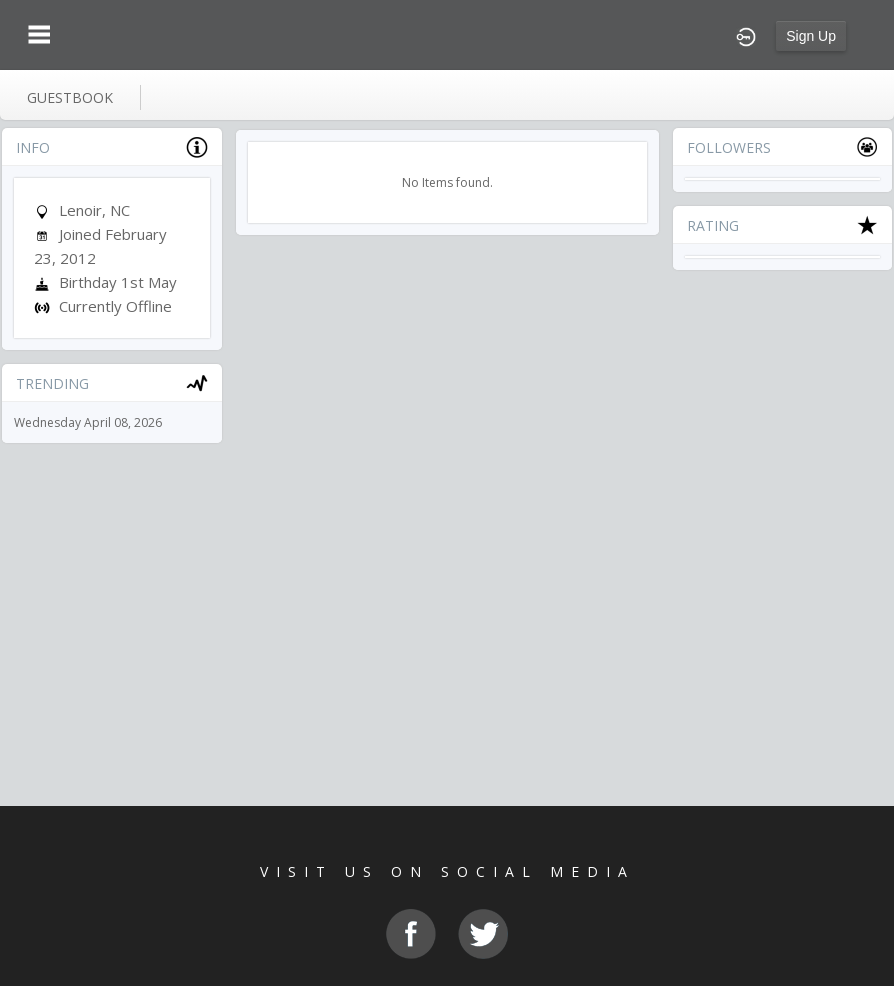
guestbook (70, 97)
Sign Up (811, 36)
